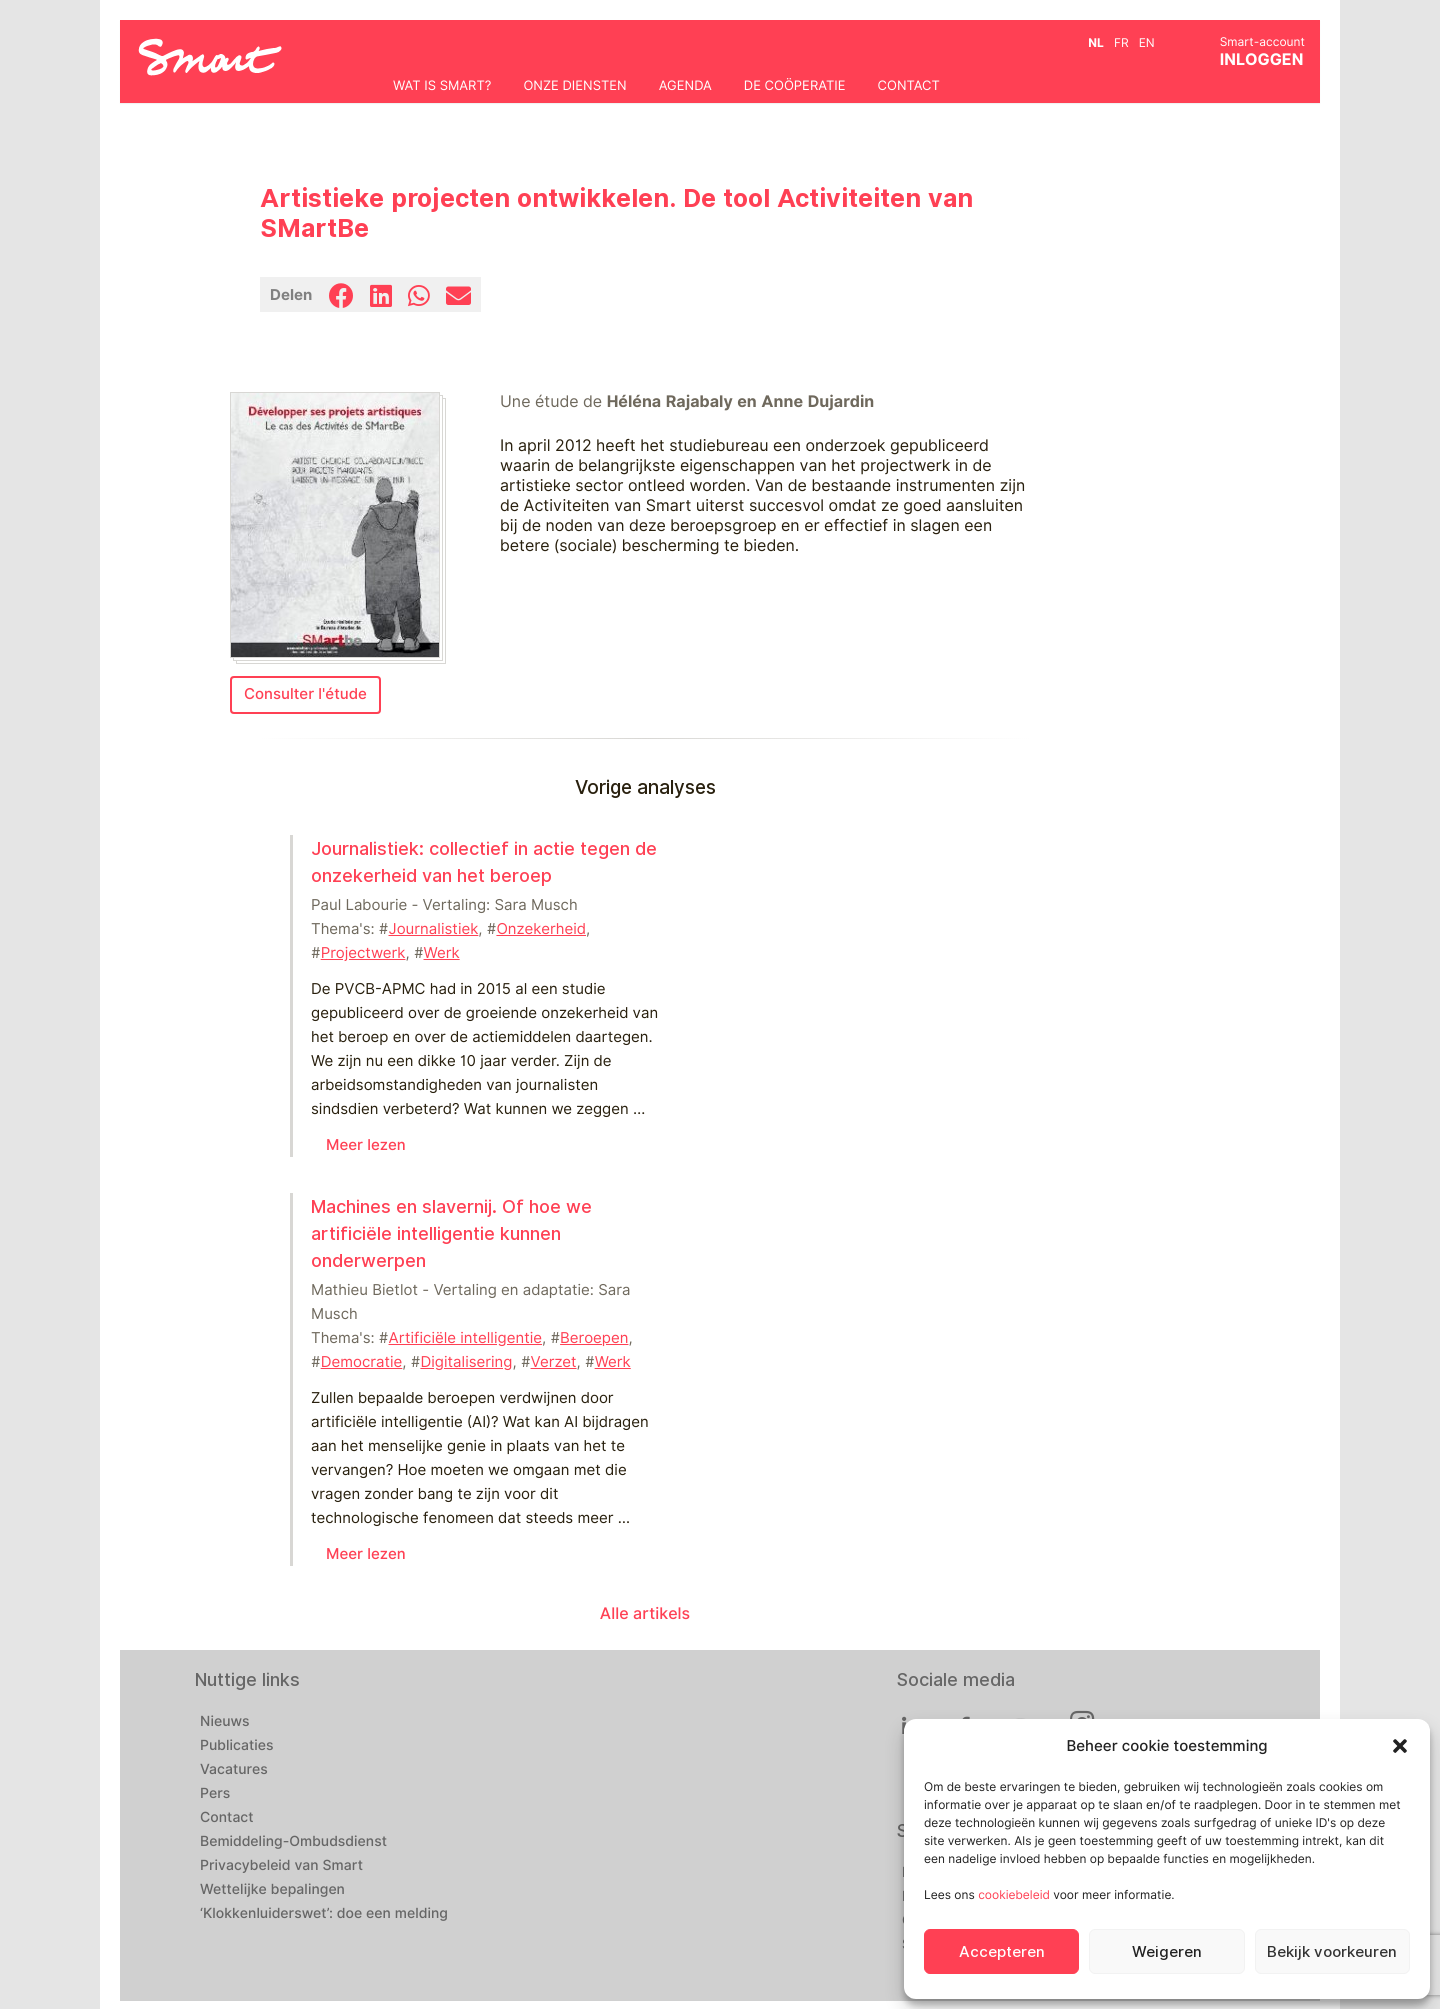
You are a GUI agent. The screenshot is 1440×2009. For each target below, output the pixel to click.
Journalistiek (434, 929)
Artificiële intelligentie (466, 1338)
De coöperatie (795, 86)
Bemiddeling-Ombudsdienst (293, 1842)
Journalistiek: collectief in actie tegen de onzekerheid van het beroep (484, 862)
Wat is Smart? (442, 86)
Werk (442, 953)
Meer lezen (366, 1145)
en (1147, 42)
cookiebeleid (1014, 1894)
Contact (909, 86)
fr (1121, 42)
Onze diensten (574, 86)
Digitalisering (466, 1362)
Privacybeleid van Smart (281, 1866)
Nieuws (225, 1722)
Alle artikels (645, 1613)
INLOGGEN (1262, 59)
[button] (1400, 1746)
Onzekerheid (541, 929)
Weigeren (1167, 1952)
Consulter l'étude (305, 694)
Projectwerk (363, 953)
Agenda (685, 86)
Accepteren (1002, 1952)
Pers (215, 1794)
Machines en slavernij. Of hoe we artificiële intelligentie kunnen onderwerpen (451, 1233)
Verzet (554, 1362)
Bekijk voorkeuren (1332, 1952)
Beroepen (594, 1338)
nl (1096, 42)
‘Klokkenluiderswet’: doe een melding (324, 1914)
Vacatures (234, 1770)
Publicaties (237, 1746)
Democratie (362, 1362)
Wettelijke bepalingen (272, 1890)
